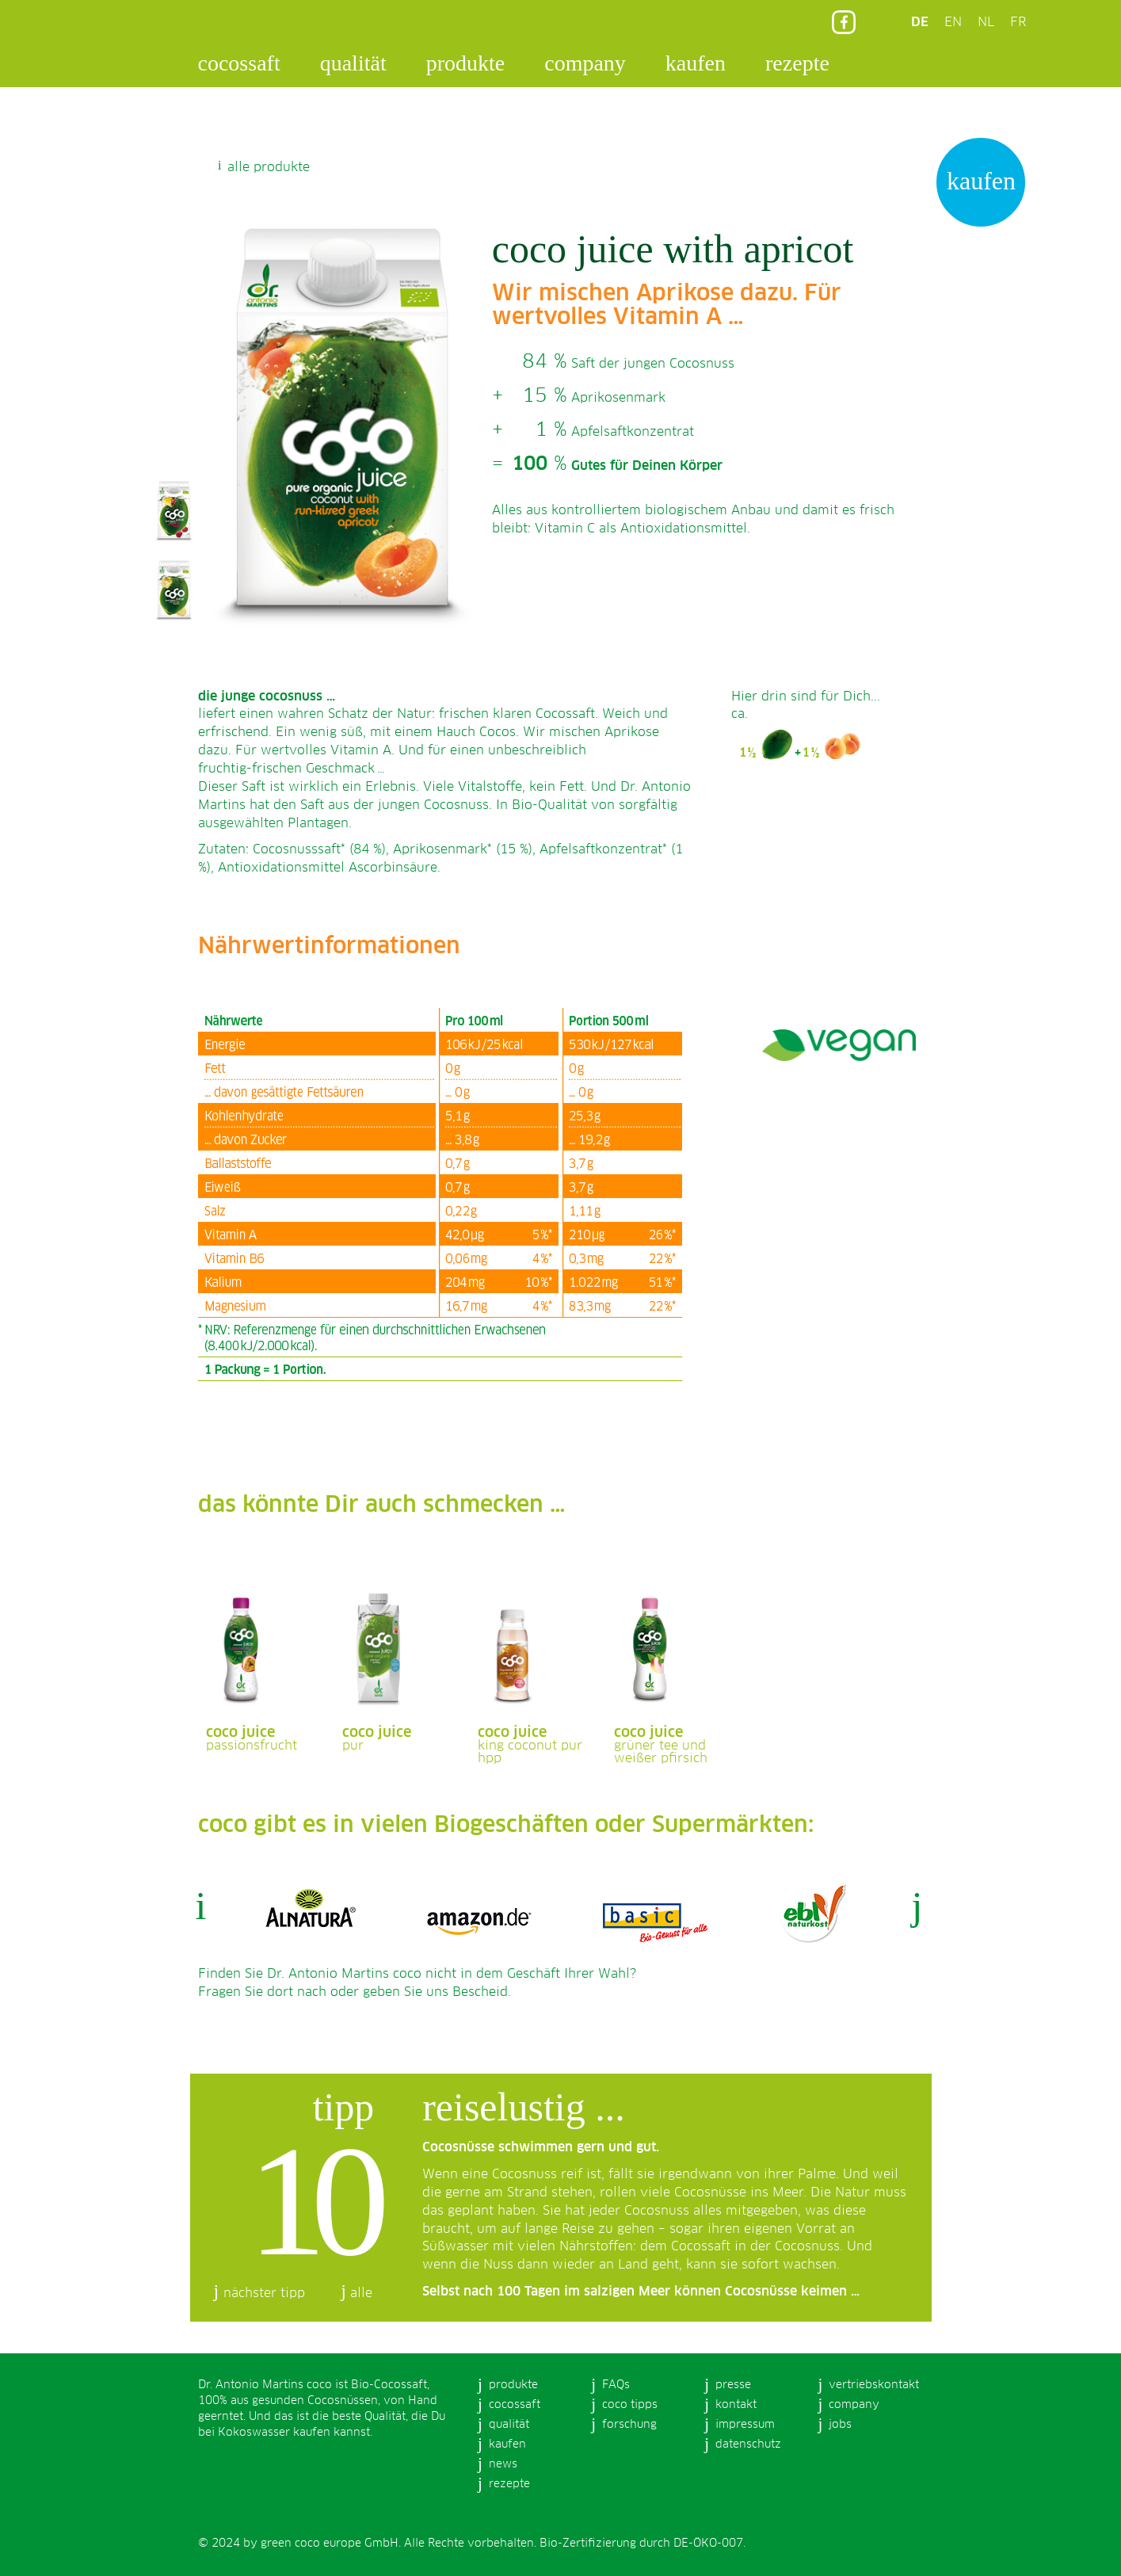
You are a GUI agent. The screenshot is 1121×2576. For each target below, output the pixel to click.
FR (1018, 22)
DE (919, 22)
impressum (745, 2424)
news (503, 2464)
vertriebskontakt (874, 2385)
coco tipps (630, 2404)
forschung (629, 2424)
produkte (465, 63)
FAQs (616, 2385)
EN (953, 22)
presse (733, 2385)
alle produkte (268, 167)
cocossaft (239, 63)
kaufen (695, 63)
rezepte (797, 63)
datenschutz (748, 2444)
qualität (353, 63)
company (585, 63)
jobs (840, 2424)
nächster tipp (264, 2293)
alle (361, 2293)
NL (986, 22)
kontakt (736, 2404)
